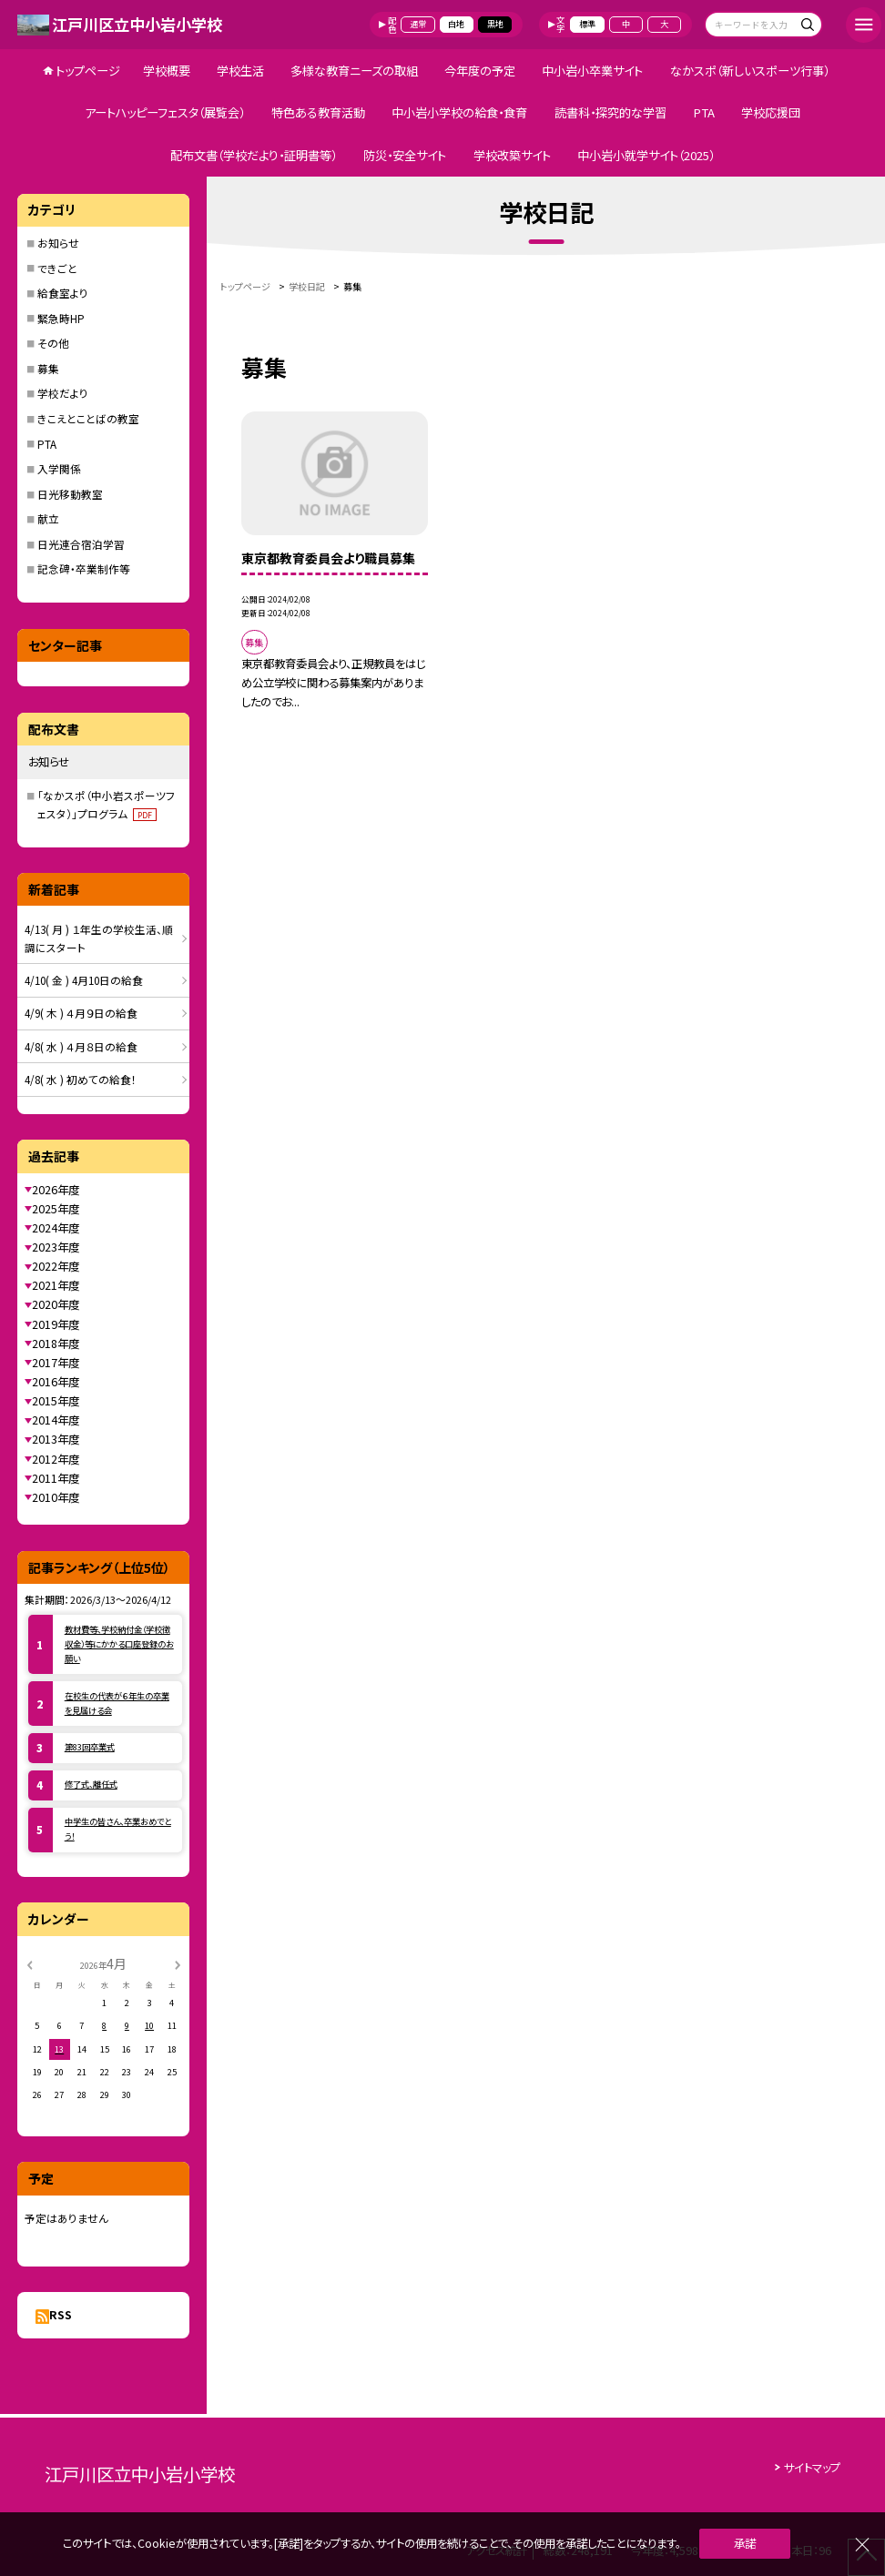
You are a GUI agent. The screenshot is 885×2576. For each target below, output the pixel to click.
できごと (57, 268)
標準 (587, 23)
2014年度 (55, 1420)
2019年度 (55, 1324)
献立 (48, 518)
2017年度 (55, 1362)
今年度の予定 (479, 70)
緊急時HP (61, 318)
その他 (53, 342)
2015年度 (55, 1401)
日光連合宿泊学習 (81, 544)
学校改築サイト (512, 155)
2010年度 (55, 1497)
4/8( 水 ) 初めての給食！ (81, 1079)
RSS (60, 2315)
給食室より (62, 292)
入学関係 (59, 468)
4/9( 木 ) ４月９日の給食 (81, 1012)
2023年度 (55, 1247)
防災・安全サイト (404, 155)
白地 (456, 23)
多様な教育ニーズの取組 (354, 70)
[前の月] (29, 1963)
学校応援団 (770, 112)
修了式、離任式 (91, 1784)
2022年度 (55, 1266)
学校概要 (166, 70)
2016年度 (55, 1382)
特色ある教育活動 (318, 112)
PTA (704, 112)
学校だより (62, 393)
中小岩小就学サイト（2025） (646, 155)
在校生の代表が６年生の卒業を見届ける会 (117, 1703)
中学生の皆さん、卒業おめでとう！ (118, 1828)
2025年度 (55, 1209)
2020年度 (55, 1304)
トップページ (88, 70)
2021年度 (55, 1285)
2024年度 (55, 1228)
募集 (48, 368)
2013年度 (55, 1439)
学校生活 (240, 70)
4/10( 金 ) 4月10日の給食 (84, 980)
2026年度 (55, 1190)
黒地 (495, 23)
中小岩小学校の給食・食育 (459, 112)
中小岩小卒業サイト (592, 70)
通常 (418, 23)
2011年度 (55, 1478)
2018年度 (55, 1343)
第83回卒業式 (90, 1746)
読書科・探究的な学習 (610, 112)
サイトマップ (812, 2467)
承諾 (745, 2543)
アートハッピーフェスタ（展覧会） (165, 112)
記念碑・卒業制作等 (83, 568)
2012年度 (55, 1459)
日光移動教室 (70, 494)
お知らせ (58, 242)
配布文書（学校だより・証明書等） (253, 155)
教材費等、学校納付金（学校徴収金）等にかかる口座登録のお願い (119, 1644)
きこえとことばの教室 (88, 418)
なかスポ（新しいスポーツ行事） (749, 70)
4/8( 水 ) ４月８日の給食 (81, 1046)
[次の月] (177, 1963)
